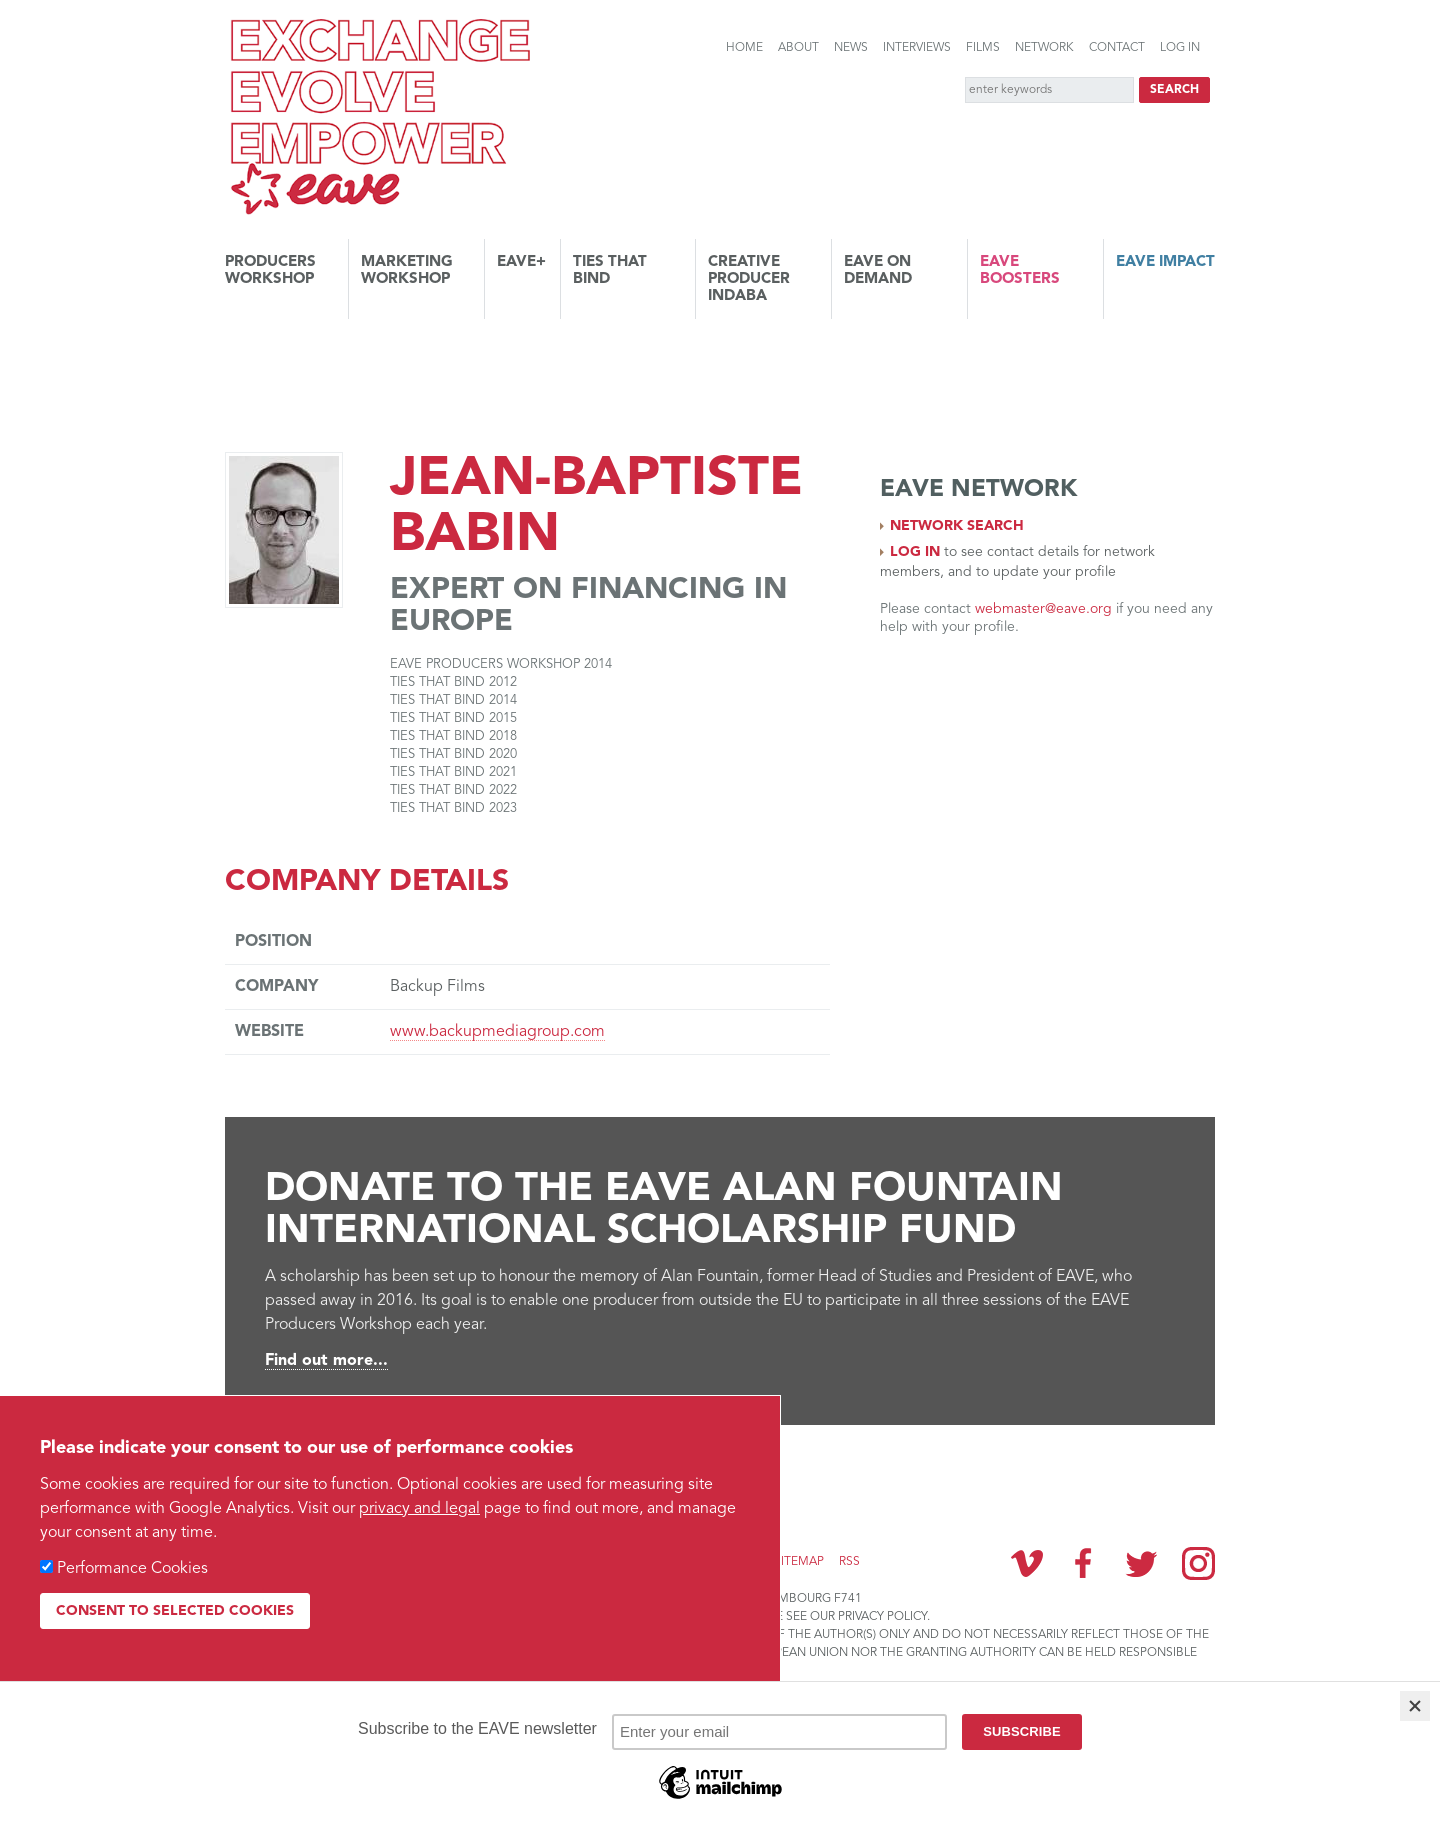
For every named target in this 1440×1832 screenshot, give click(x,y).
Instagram (1198, 1563)
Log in (1180, 48)
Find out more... (326, 1361)
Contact (1117, 48)
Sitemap (799, 1562)
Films (983, 48)
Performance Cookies (132, 1569)
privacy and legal (419, 1509)
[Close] (1415, 1706)
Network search (957, 526)
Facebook (1084, 1563)
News (851, 48)
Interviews (917, 48)
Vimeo (1027, 1563)
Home (744, 48)
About (798, 48)
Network (1044, 48)
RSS (849, 1562)
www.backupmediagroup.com (497, 1032)
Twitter (1141, 1563)
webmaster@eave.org (1043, 609)
